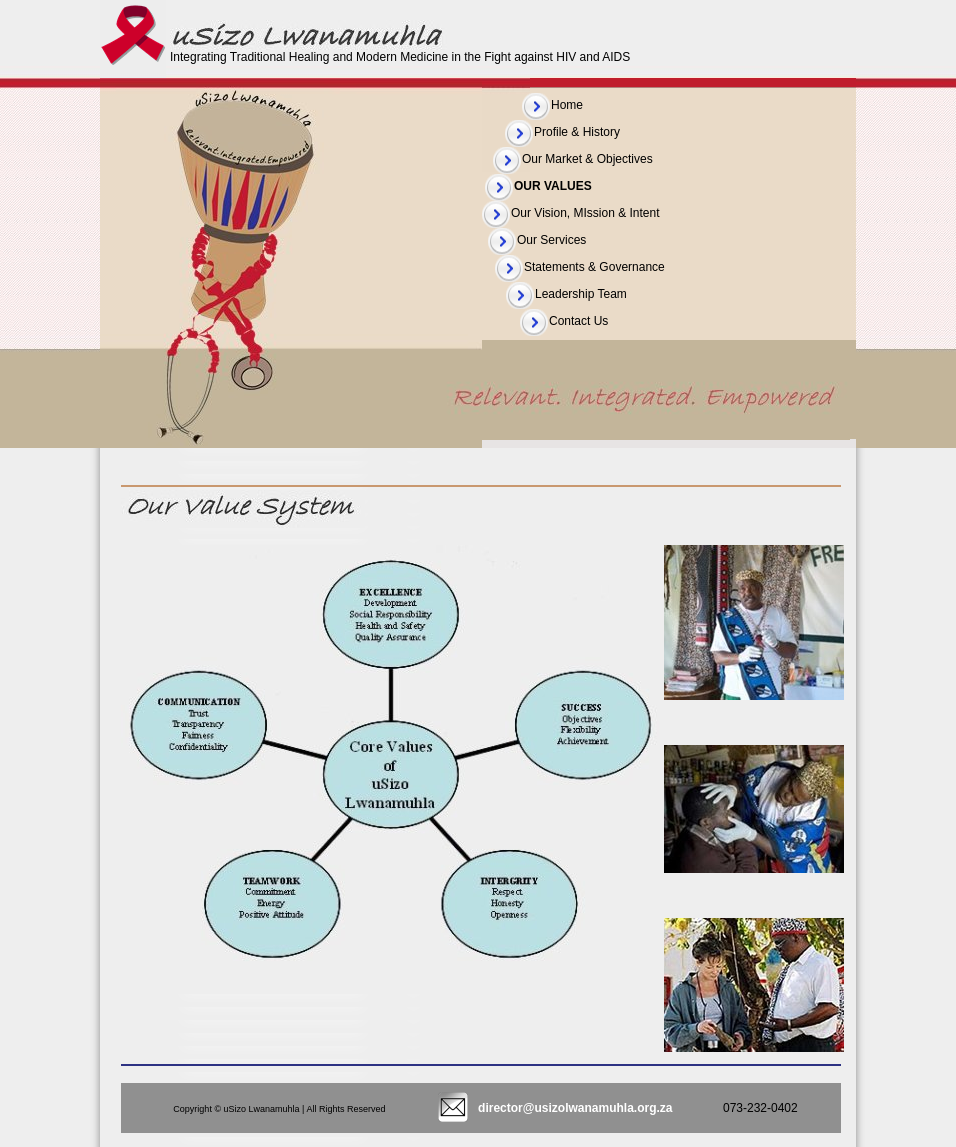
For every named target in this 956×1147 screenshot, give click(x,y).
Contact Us (578, 321)
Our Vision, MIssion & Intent (585, 213)
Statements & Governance (594, 267)
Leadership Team (581, 294)
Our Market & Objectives (587, 159)
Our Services (551, 240)
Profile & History (577, 132)
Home (567, 105)
